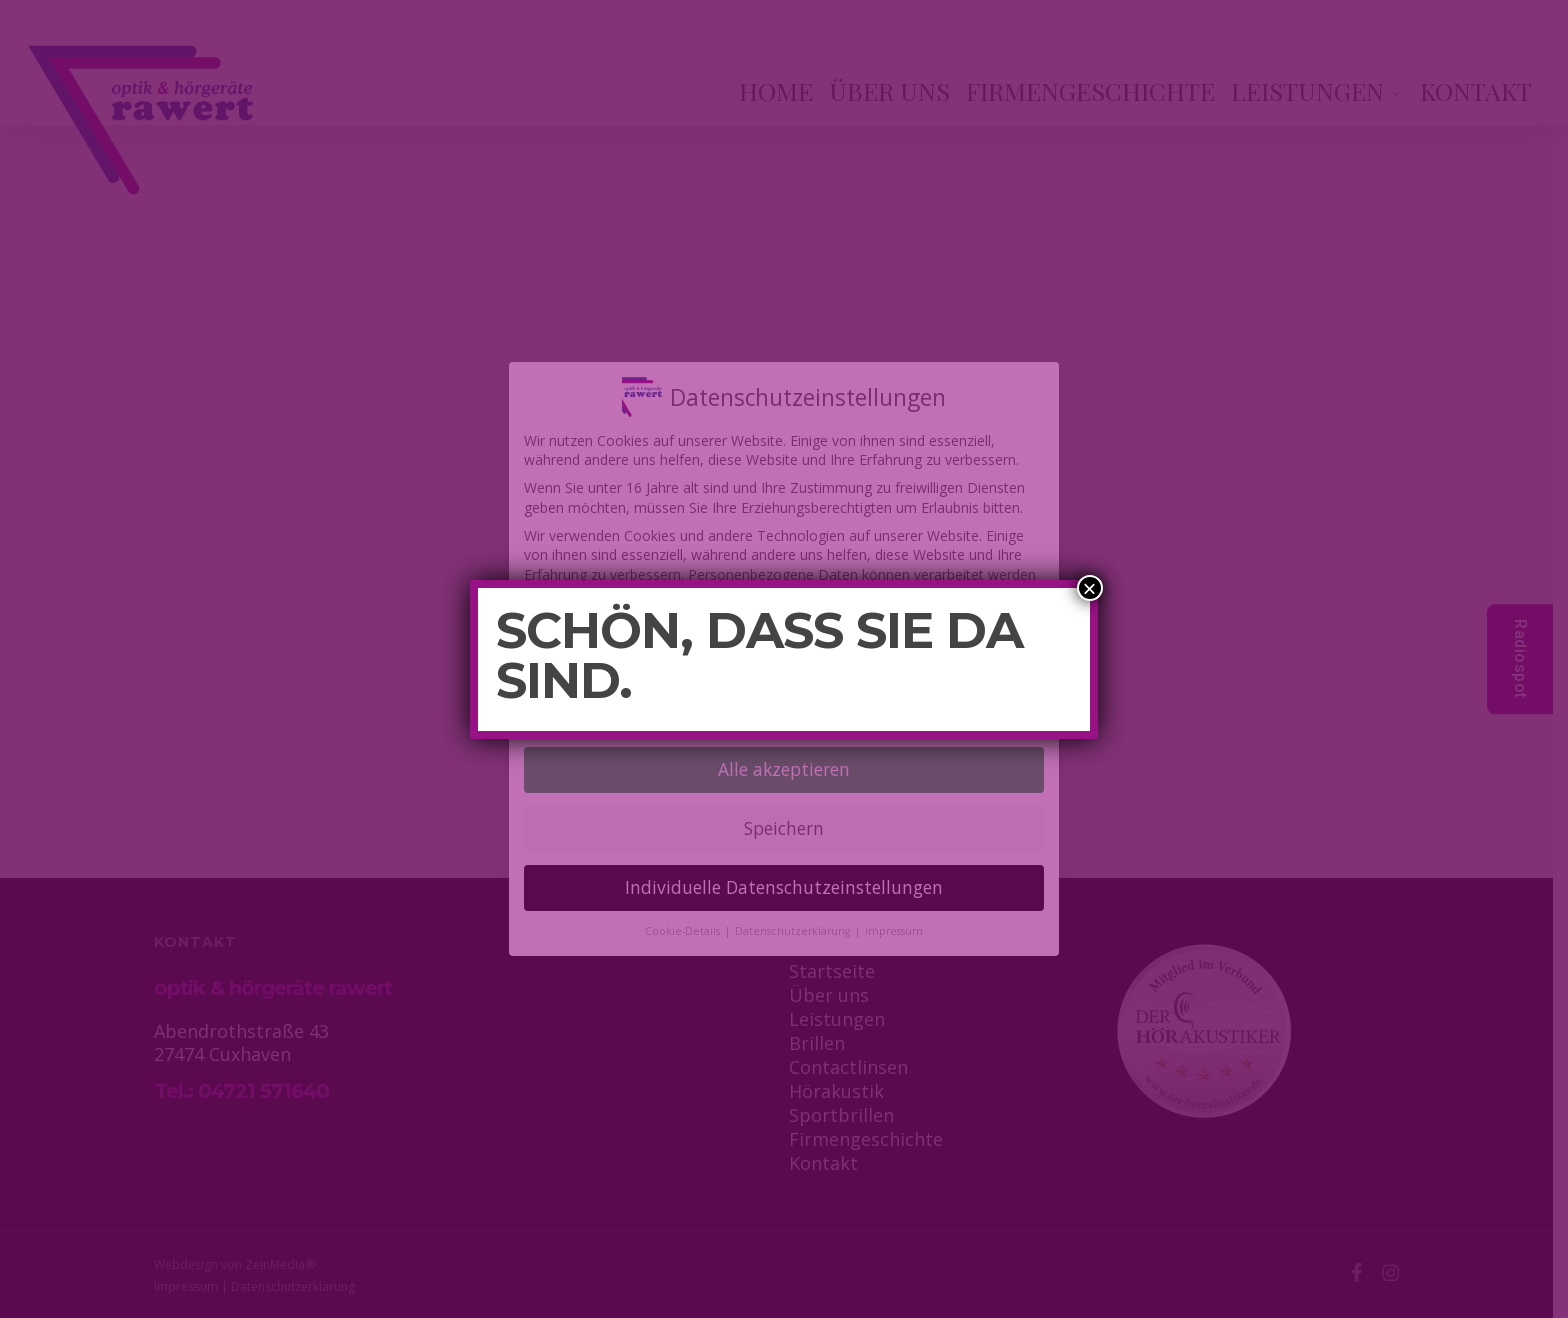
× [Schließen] (1090, 588)
